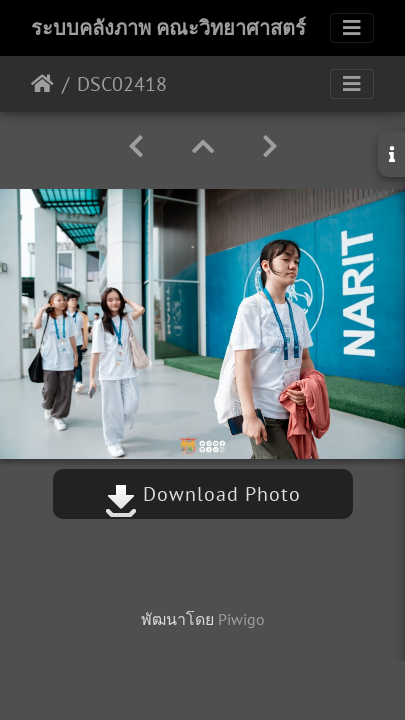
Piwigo (241, 619)
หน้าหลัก (42, 84)
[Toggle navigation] (352, 28)
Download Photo (203, 494)
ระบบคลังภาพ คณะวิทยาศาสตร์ (168, 28)
